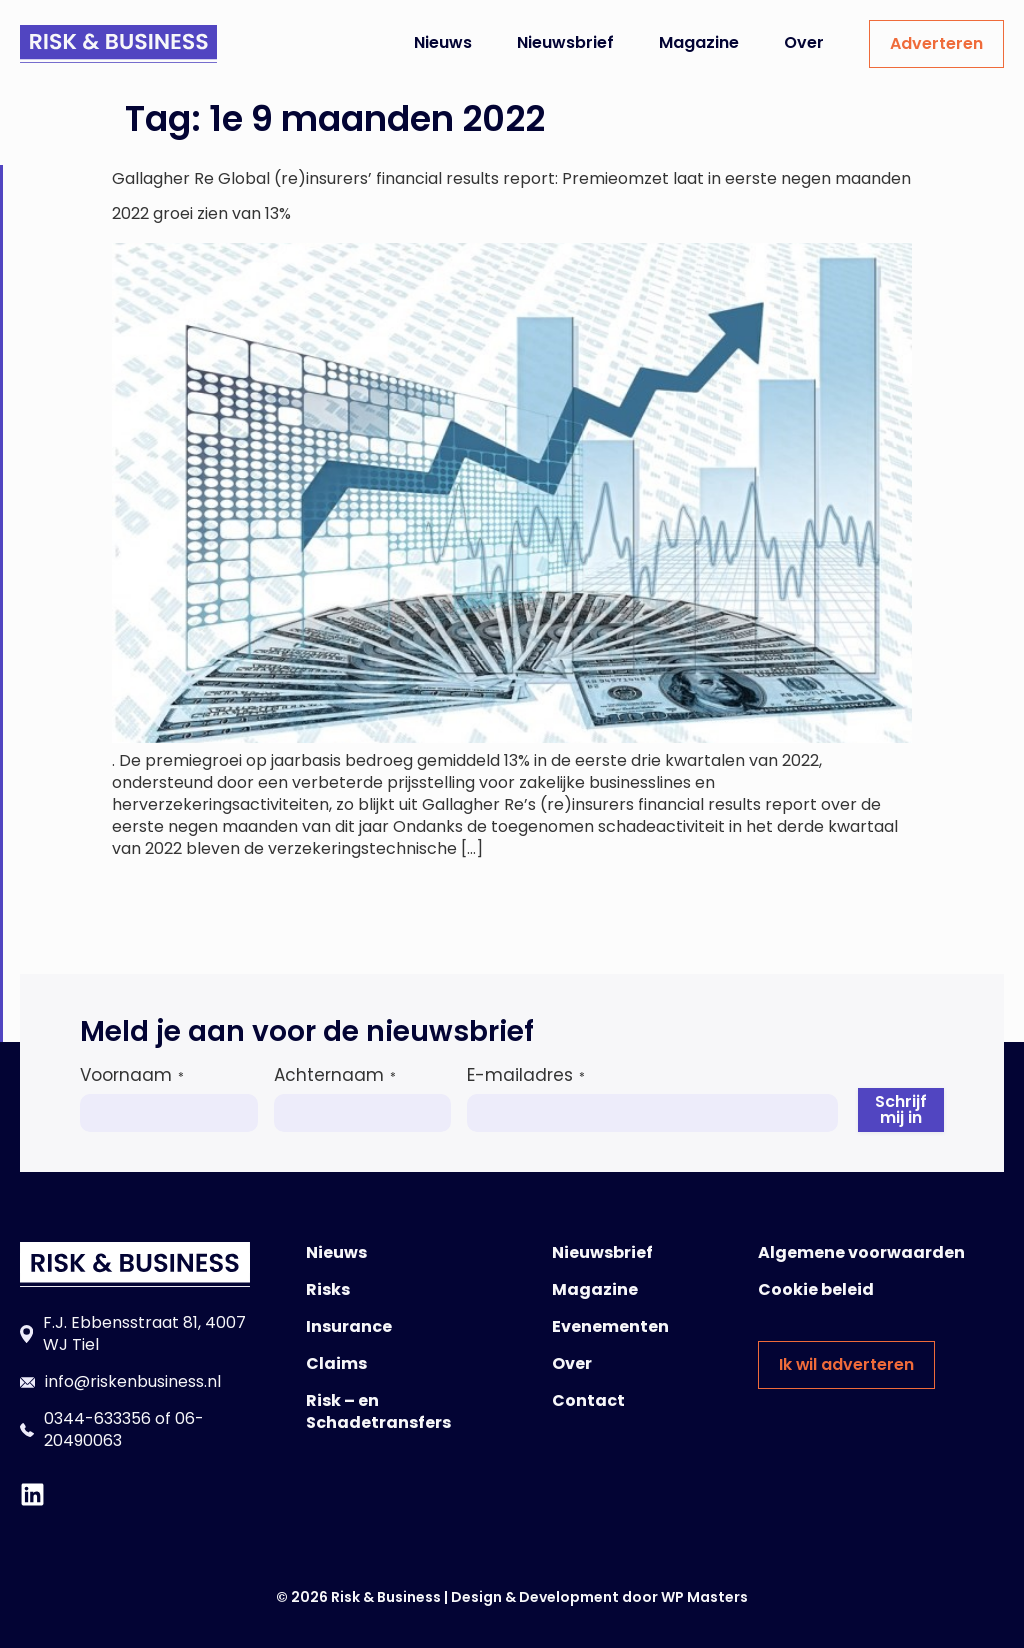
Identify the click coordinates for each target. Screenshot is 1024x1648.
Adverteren (936, 43)
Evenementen (610, 1326)
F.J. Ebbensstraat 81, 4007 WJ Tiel (144, 1333)
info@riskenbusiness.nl (133, 1381)
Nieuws (443, 42)
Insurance (349, 1326)
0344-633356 (97, 1418)
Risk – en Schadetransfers (378, 1411)
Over (804, 42)
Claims (336, 1363)
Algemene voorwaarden (861, 1252)
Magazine (699, 42)
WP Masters (704, 1597)
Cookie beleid (816, 1289)
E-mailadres (526, 1075)
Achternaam (335, 1075)
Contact (588, 1400)
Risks (328, 1289)
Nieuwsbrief (565, 42)
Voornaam (132, 1075)
